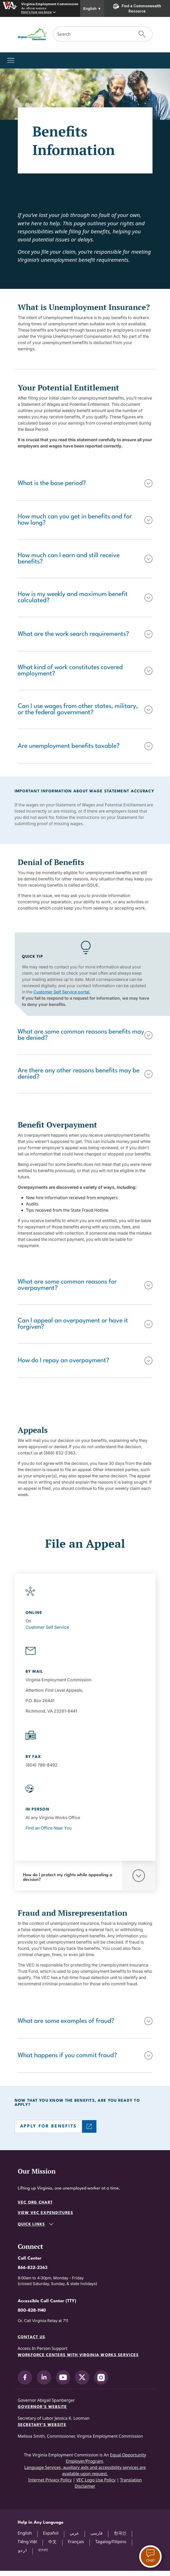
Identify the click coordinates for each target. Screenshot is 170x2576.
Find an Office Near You (49, 1828)
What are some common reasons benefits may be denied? (81, 1035)
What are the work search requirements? (73, 634)
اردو (22, 2550)
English (92, 9)
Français (76, 2541)
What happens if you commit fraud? (67, 2055)
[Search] (92, 34)
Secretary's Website (42, 2425)
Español (50, 2533)
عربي (74, 2533)
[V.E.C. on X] (82, 2377)
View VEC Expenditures (45, 2213)
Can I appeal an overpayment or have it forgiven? (73, 1324)
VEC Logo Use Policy (96, 2480)
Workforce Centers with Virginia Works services (78, 2355)
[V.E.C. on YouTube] (63, 2377)
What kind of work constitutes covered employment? (70, 670)
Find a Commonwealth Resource (137, 8)
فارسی (96, 2533)
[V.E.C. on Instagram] (101, 2377)
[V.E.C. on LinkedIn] (44, 2377)
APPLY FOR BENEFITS (48, 2126)
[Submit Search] (142, 34)
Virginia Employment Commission (49, 4)
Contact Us (31, 2337)
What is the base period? (52, 483)
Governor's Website (42, 2407)
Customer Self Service (47, 1627)
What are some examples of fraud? (66, 2021)
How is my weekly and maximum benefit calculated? (73, 597)
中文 (52, 2541)
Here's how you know (36, 12)
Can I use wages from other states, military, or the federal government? (78, 709)
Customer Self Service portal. (61, 991)
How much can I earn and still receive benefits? (69, 558)
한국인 (120, 2533)
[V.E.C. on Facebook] (25, 2377)
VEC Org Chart (35, 2203)
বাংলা (43, 2550)
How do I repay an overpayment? (63, 1361)
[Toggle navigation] (10, 60)
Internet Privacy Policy (50, 2480)
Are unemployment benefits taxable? (69, 746)
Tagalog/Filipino (110, 2541)
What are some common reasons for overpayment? (67, 1285)
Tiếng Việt (27, 2541)
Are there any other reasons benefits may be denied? (78, 1074)
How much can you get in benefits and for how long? (75, 520)
